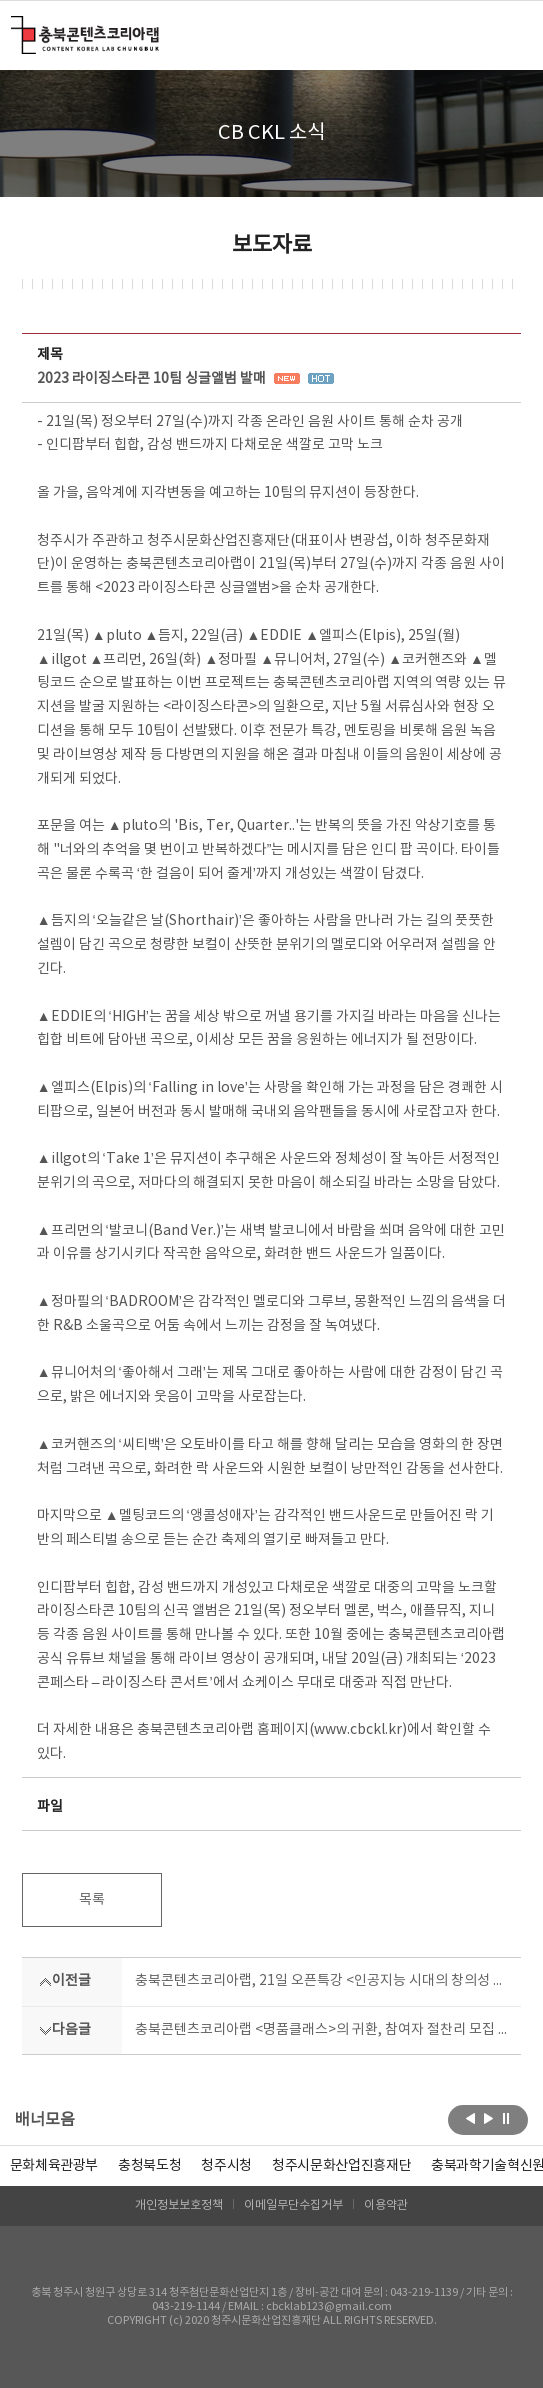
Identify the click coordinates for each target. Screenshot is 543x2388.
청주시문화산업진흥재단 (341, 2166)
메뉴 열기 (508, 34)
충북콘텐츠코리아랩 (15, 27)
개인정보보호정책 (179, 2205)
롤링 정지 (506, 2118)
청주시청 (226, 2166)
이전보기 (470, 2118)
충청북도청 (149, 2166)
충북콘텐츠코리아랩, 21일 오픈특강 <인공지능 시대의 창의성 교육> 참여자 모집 (322, 1981)
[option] (149, 2166)
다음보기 (488, 2118)
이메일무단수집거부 (293, 2205)
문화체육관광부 (54, 2166)
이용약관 (386, 2205)
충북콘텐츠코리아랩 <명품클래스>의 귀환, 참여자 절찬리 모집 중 (322, 2030)
